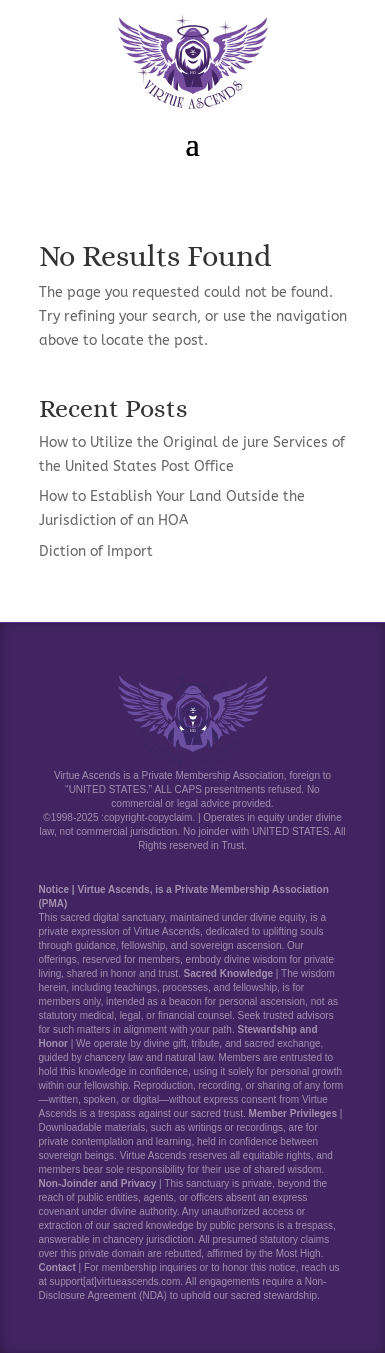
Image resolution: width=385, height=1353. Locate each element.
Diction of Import (96, 551)
